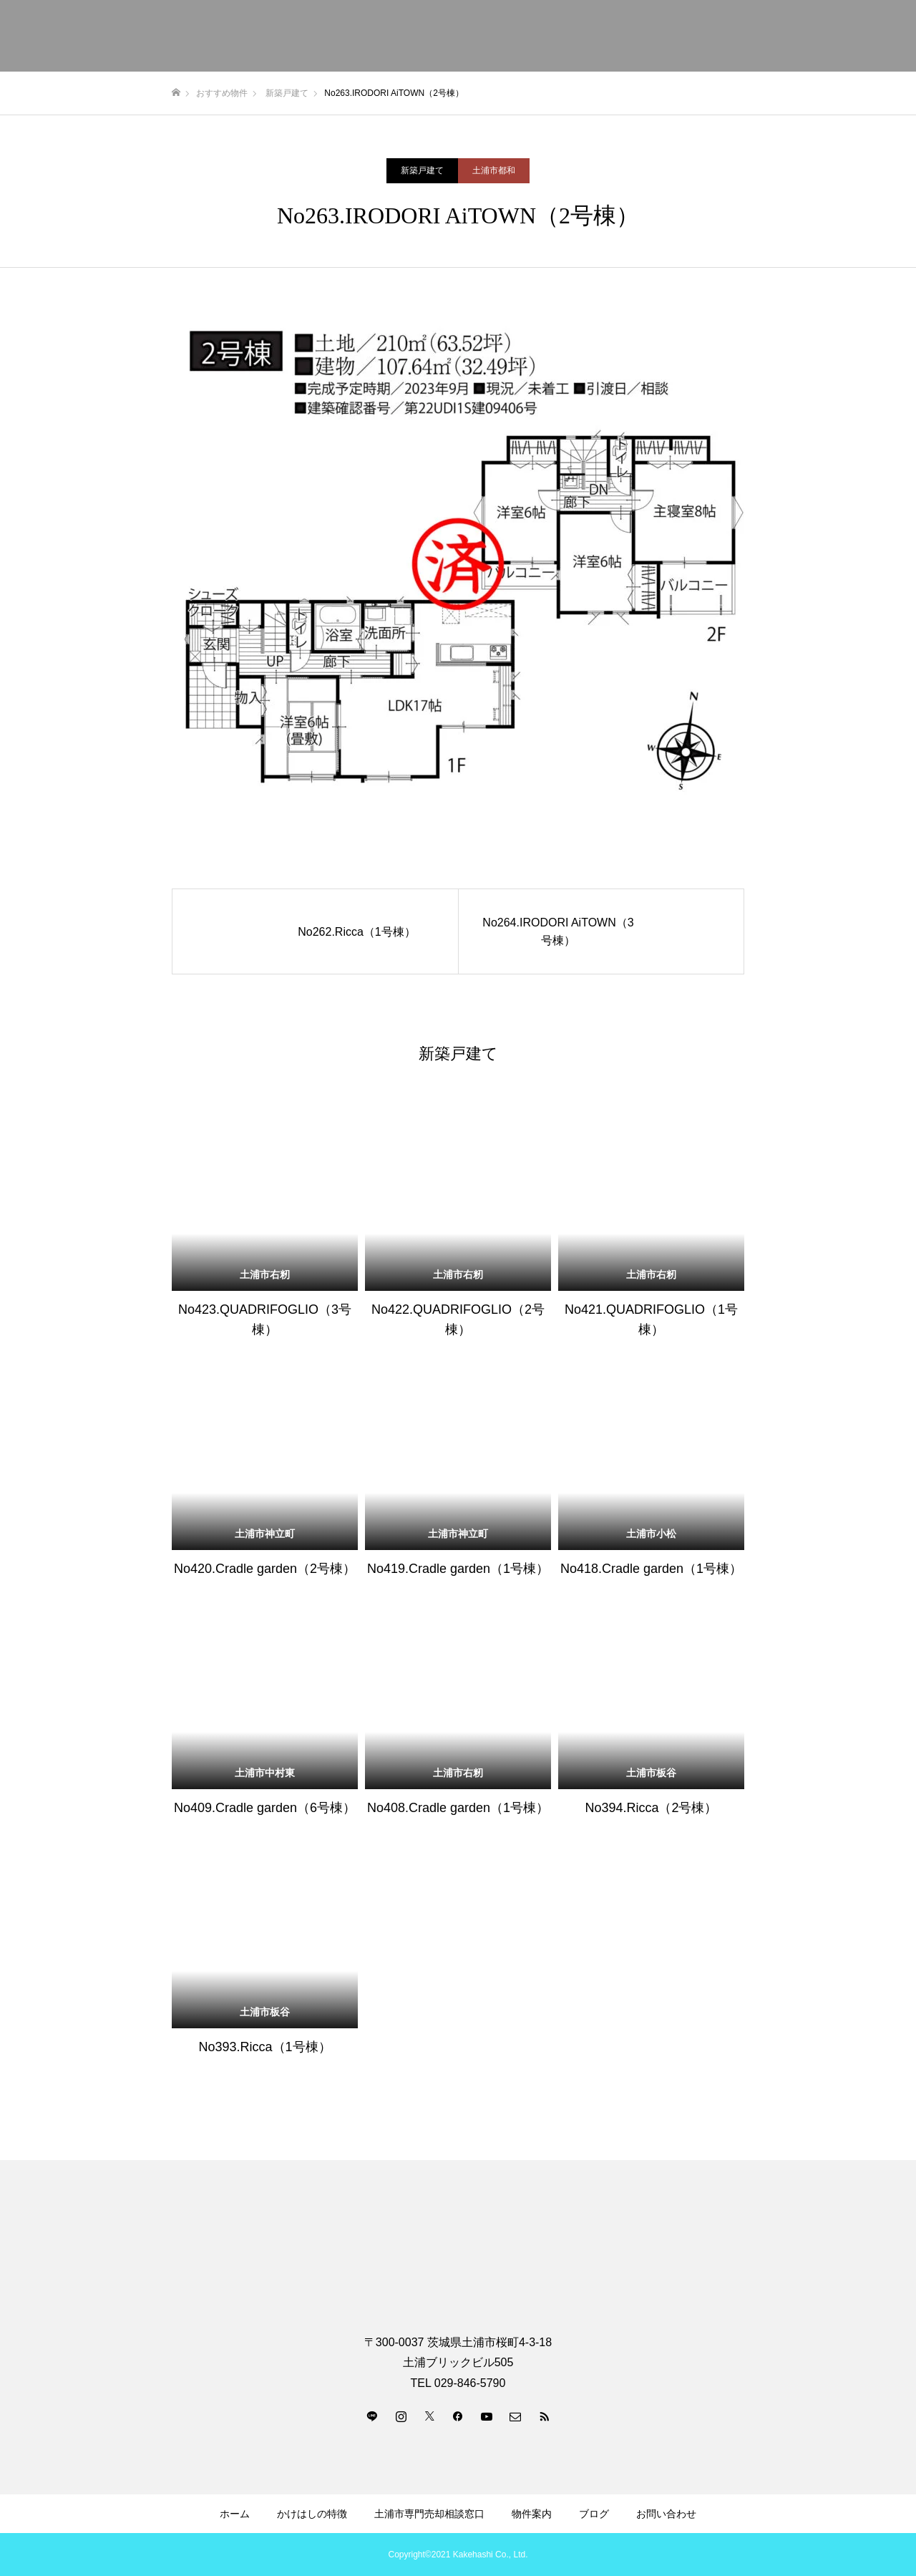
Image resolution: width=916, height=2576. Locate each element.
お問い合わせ (666, 2513)
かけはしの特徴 (312, 2513)
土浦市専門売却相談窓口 (429, 2513)
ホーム (235, 2513)
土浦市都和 (493, 170)
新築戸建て (422, 170)
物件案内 (532, 2513)
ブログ (594, 2513)
